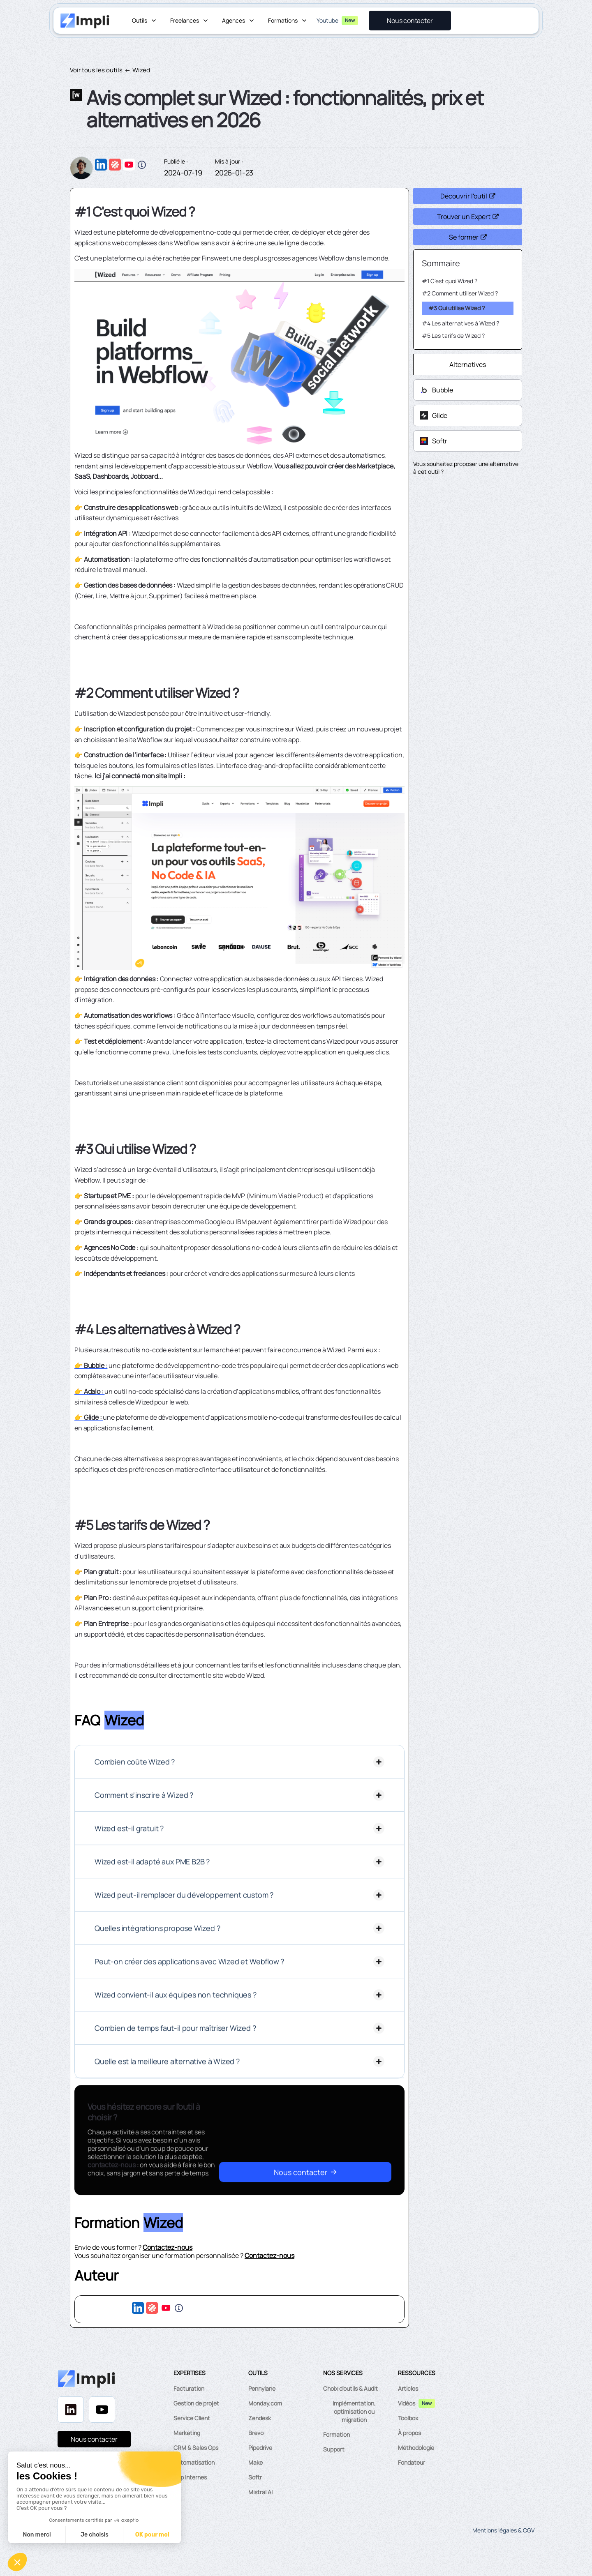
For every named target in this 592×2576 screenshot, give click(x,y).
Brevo (256, 2433)
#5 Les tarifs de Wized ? (453, 335)
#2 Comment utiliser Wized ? (460, 293)
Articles (408, 2388)
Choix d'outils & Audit (350, 2388)
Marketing (186, 2433)
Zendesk (259, 2418)
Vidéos (406, 2403)
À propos (409, 2433)
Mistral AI (260, 2492)
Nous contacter (94, 2439)
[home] (84, 20)
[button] (145, 20)
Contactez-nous (167, 2247)
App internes (190, 2477)
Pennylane (261, 2388)
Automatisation (194, 2462)
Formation (336, 2434)
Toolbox (408, 2418)
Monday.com (265, 2403)
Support (334, 2449)
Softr (255, 2477)
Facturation (188, 2388)
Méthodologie (416, 2447)
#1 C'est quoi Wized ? (449, 281)
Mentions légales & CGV (503, 2530)
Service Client (191, 2418)
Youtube (327, 20)
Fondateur (411, 2462)
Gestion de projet (196, 2403)
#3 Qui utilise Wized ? (456, 308)
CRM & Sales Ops (195, 2447)
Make (255, 2462)
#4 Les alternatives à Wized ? (460, 323)
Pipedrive (260, 2447)
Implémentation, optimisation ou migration (354, 2411)
